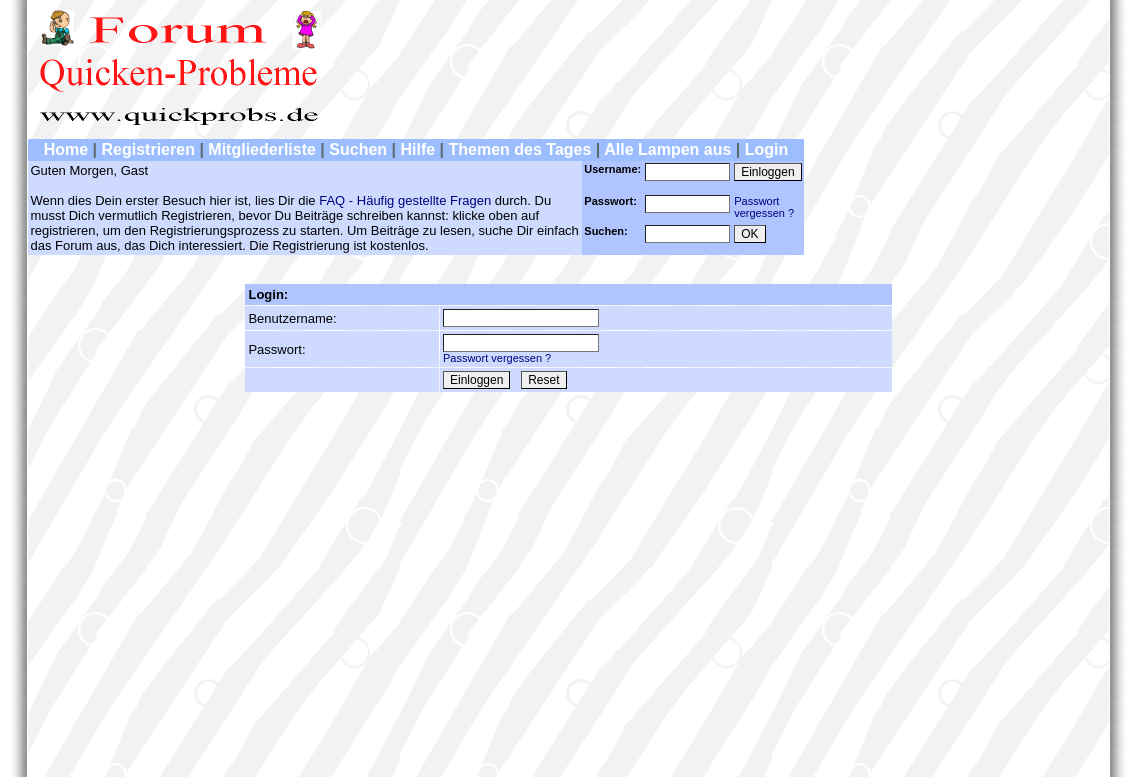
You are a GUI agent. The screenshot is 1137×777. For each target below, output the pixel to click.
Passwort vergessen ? (497, 358)
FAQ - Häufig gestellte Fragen (405, 200)
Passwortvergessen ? (764, 207)
